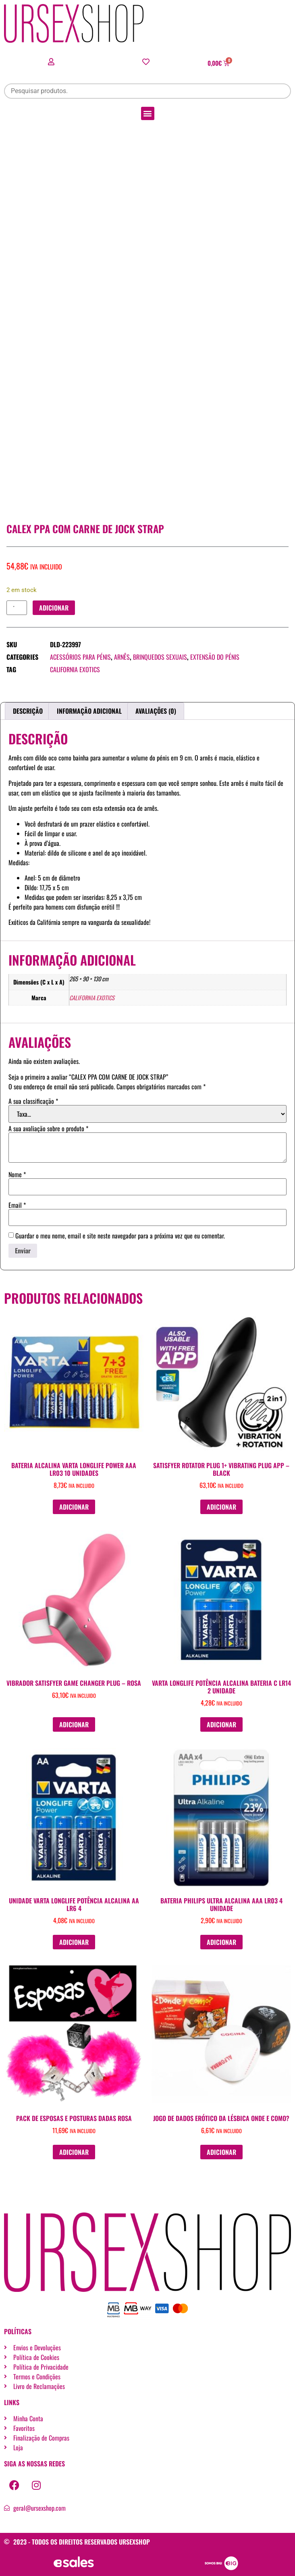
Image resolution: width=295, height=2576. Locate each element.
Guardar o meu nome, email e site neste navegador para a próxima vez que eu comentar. (120, 1235)
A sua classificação (33, 1101)
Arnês (122, 657)
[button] (147, 113)
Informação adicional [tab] (89, 711)
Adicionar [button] (74, 1507)
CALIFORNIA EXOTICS (75, 669)
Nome (17, 1174)
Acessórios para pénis (80, 657)
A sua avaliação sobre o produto (48, 1128)
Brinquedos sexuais (160, 657)
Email (17, 1205)
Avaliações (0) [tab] (155, 711)
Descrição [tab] (28, 711)
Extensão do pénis (214, 657)
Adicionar (54, 608)
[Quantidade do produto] (16, 607)
